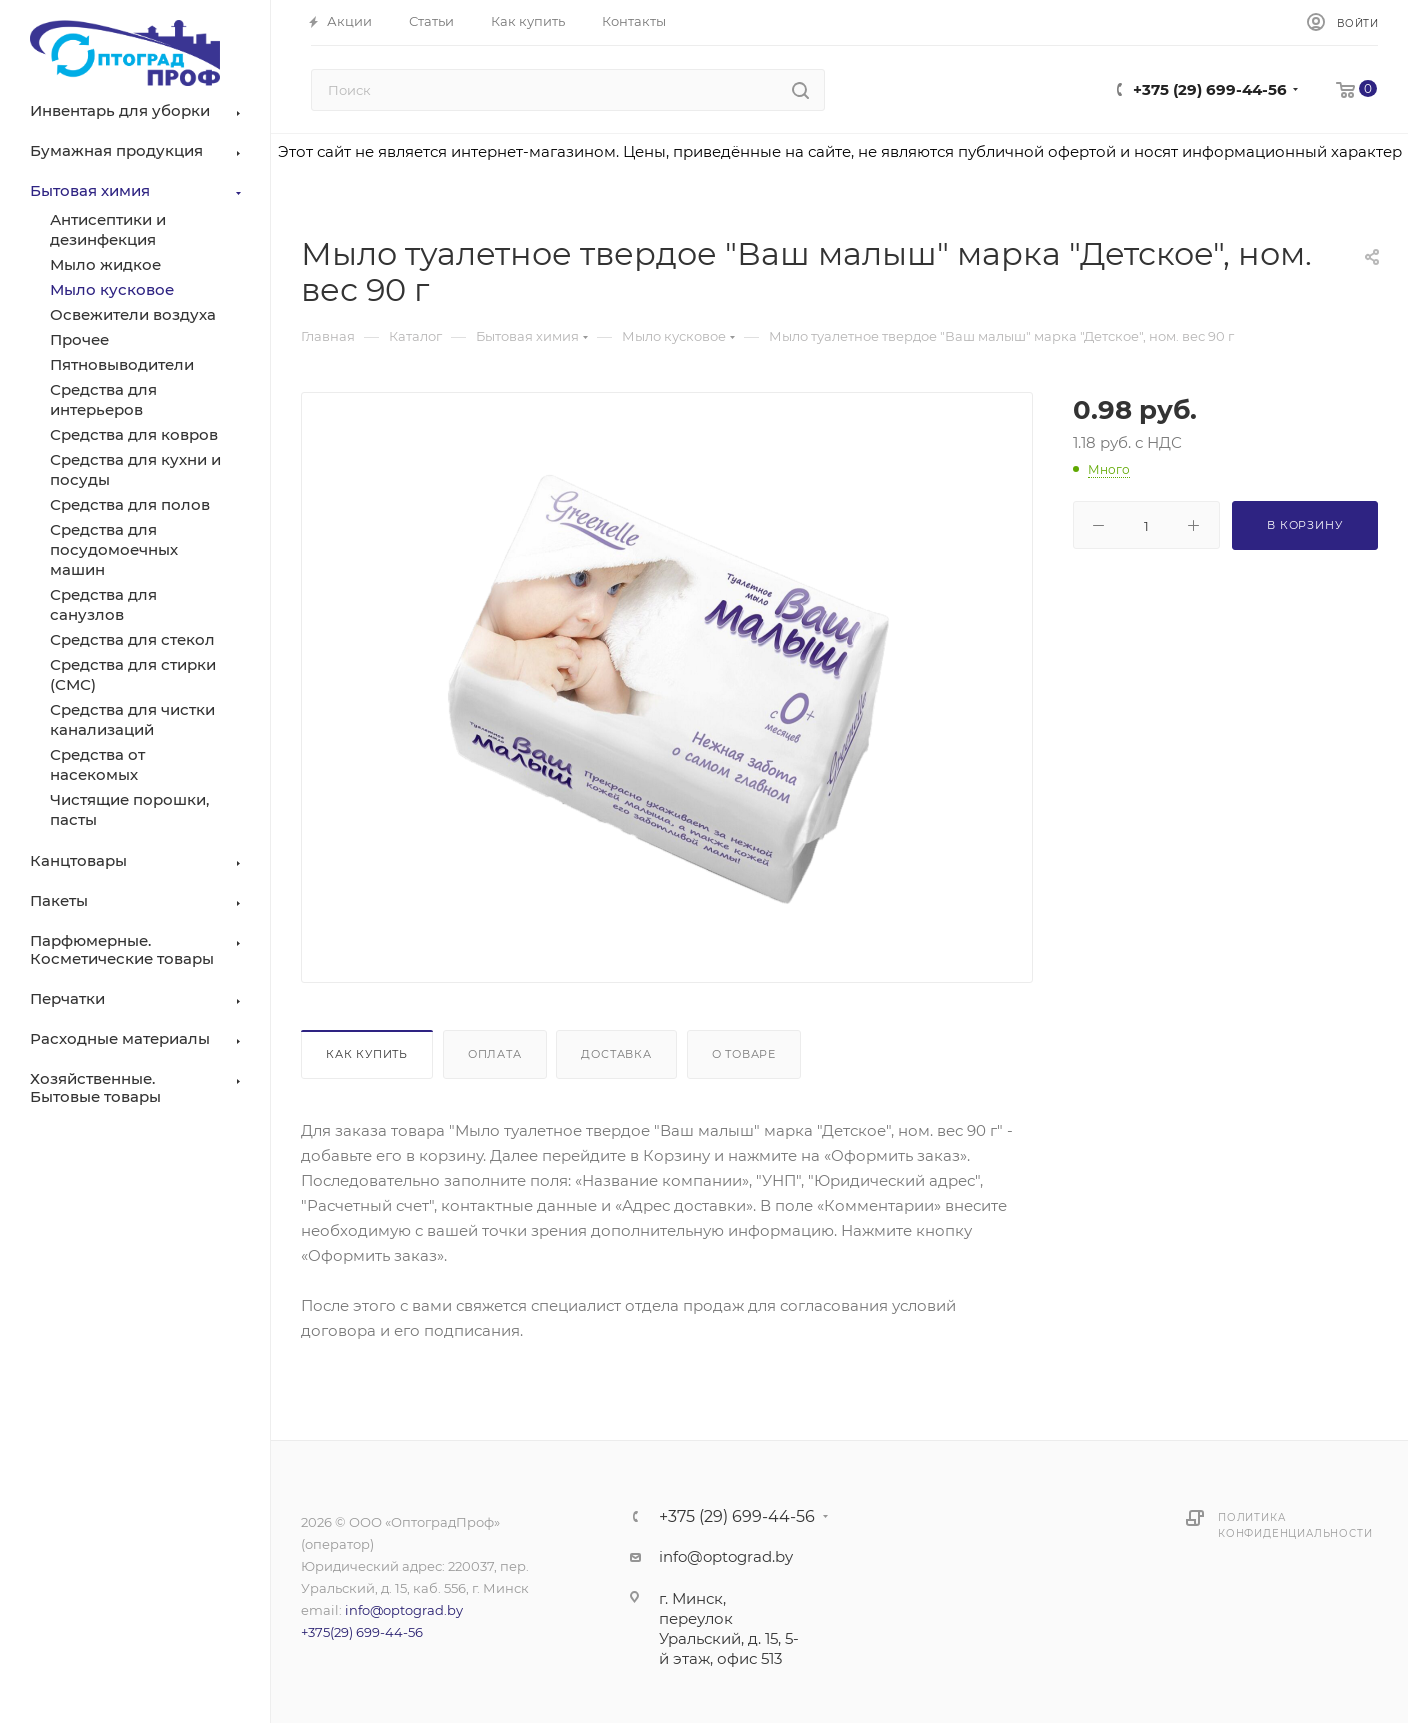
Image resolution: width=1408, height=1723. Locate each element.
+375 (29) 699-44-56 (1210, 89)
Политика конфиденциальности (1295, 1525)
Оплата (495, 1054)
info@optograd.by (404, 1610)
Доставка (616, 1054)
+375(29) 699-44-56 (362, 1632)
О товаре (744, 1054)
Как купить (367, 1054)
